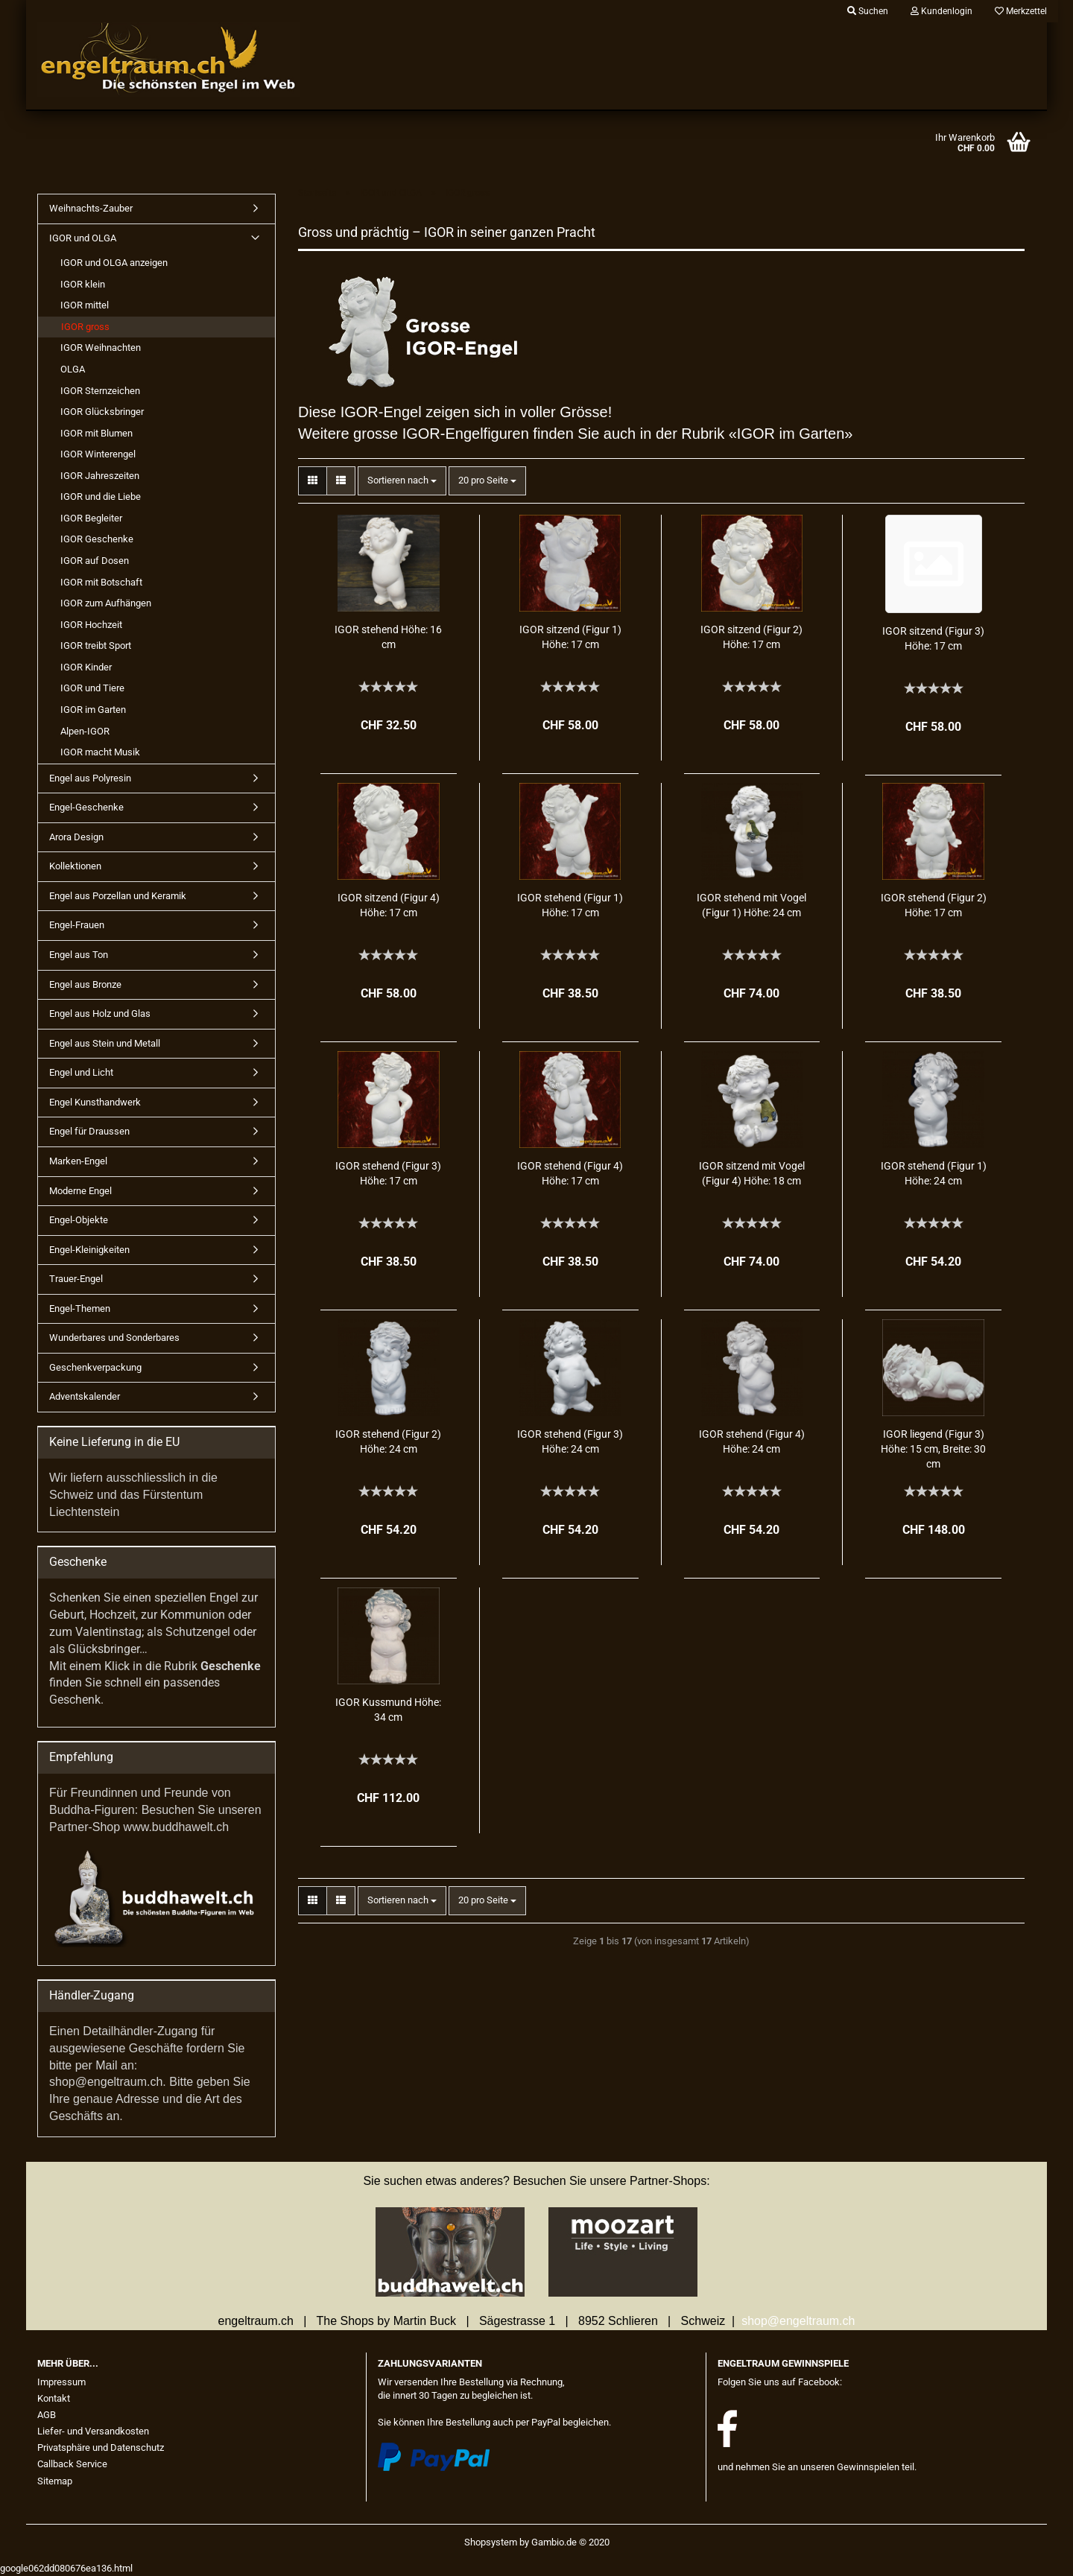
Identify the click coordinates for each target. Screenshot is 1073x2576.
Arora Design (76, 837)
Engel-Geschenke (86, 807)
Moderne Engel (80, 1190)
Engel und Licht (81, 1072)
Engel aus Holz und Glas (100, 1013)
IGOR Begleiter (91, 518)
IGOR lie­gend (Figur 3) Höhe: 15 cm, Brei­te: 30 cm (933, 1449)
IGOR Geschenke (96, 539)
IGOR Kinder (86, 667)
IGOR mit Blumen (96, 433)
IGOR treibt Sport (95, 645)
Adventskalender (84, 1396)
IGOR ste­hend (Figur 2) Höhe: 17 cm (934, 905)
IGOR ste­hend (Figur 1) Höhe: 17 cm (570, 905)
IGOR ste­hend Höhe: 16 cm (388, 637)
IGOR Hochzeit (91, 624)
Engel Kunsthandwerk (95, 1102)
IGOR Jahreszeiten (99, 475)
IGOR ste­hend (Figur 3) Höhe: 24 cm (570, 1441)
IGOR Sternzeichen (100, 390)
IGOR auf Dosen (94, 560)
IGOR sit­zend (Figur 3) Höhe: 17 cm (933, 638)
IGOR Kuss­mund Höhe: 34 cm (388, 1709)
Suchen (867, 11)
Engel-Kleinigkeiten (89, 1249)
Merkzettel (1021, 11)
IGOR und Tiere (92, 688)
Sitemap (54, 2481)
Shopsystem (490, 2542)
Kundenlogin (941, 11)
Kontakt (53, 2398)
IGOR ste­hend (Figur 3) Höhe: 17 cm (388, 1173)
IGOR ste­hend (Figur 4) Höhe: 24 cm (752, 1441)
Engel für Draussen (89, 1131)
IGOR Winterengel (98, 454)
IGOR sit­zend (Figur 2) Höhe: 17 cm (751, 637)
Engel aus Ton (78, 954)
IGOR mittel (84, 305)
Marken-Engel (78, 1161)
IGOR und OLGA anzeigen (114, 262)
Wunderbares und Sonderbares (114, 1337)
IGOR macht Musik (100, 752)
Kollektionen (75, 866)
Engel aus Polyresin (90, 778)
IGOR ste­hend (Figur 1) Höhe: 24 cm (934, 1173)
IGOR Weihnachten (100, 347)
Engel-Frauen (76, 924)
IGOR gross (85, 326)
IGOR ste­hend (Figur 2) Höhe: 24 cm (388, 1441)
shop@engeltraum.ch (798, 2321)
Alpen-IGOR (85, 731)
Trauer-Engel (76, 1278)
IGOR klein (82, 284)
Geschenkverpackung (95, 1367)
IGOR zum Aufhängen (105, 603)
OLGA (72, 369)
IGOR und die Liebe (100, 496)
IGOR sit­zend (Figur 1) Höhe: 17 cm (570, 637)
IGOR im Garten (93, 709)
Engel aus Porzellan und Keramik (117, 895)
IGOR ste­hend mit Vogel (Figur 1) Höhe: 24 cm (751, 905)
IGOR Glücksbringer (102, 411)
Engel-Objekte (78, 1219)
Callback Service (72, 2463)
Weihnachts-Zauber (91, 208)
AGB (46, 2414)
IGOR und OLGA (82, 238)
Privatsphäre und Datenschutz (100, 2447)
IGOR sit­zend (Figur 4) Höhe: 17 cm (389, 905)
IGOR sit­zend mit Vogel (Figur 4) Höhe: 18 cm (752, 1173)
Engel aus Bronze (85, 984)
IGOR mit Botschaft (101, 582)
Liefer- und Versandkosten (93, 2431)
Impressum (61, 2382)
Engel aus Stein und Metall (104, 1043)
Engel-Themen (79, 1308)
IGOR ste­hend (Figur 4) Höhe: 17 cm (570, 1173)
